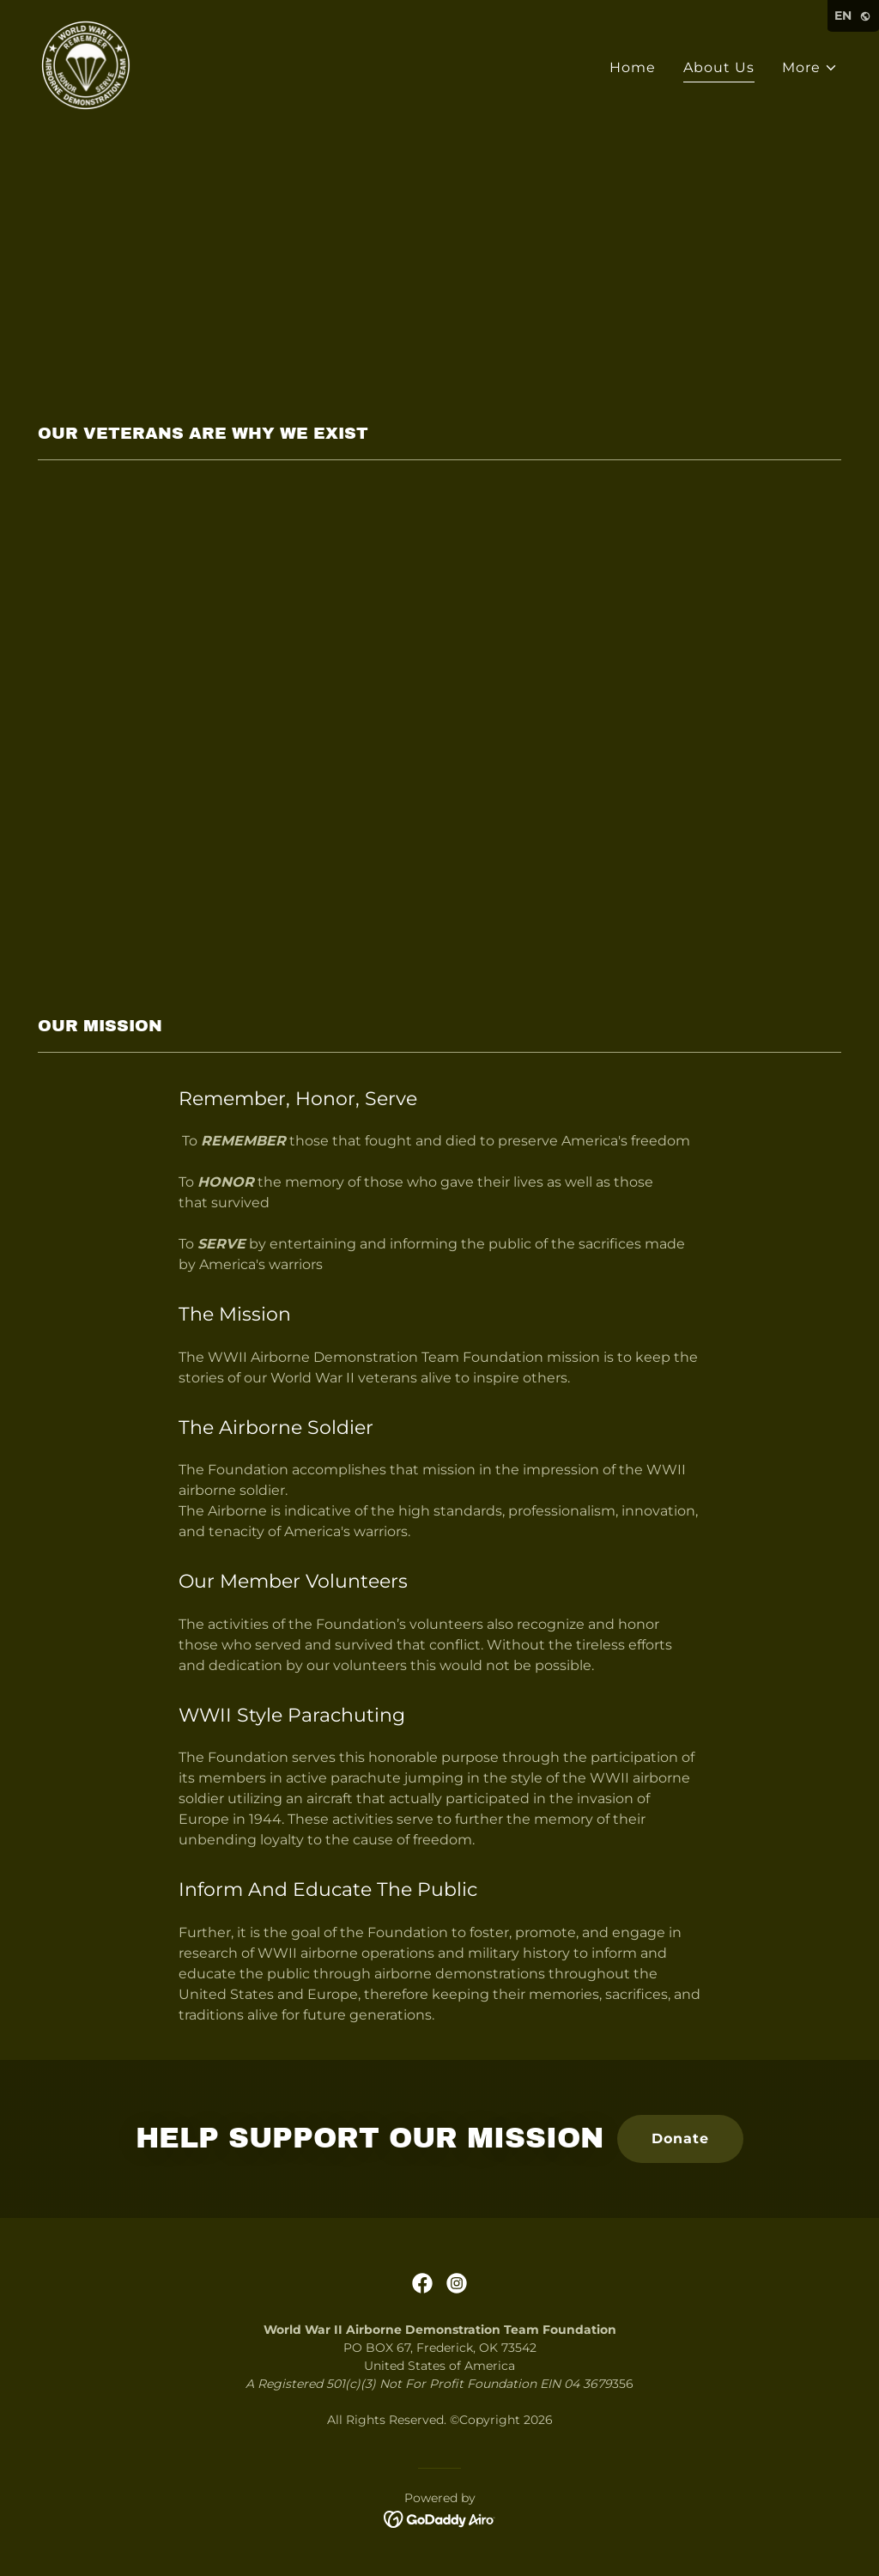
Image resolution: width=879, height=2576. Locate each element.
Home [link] (632, 67)
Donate (680, 2138)
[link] (85, 64)
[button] (810, 68)
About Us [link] (719, 67)
